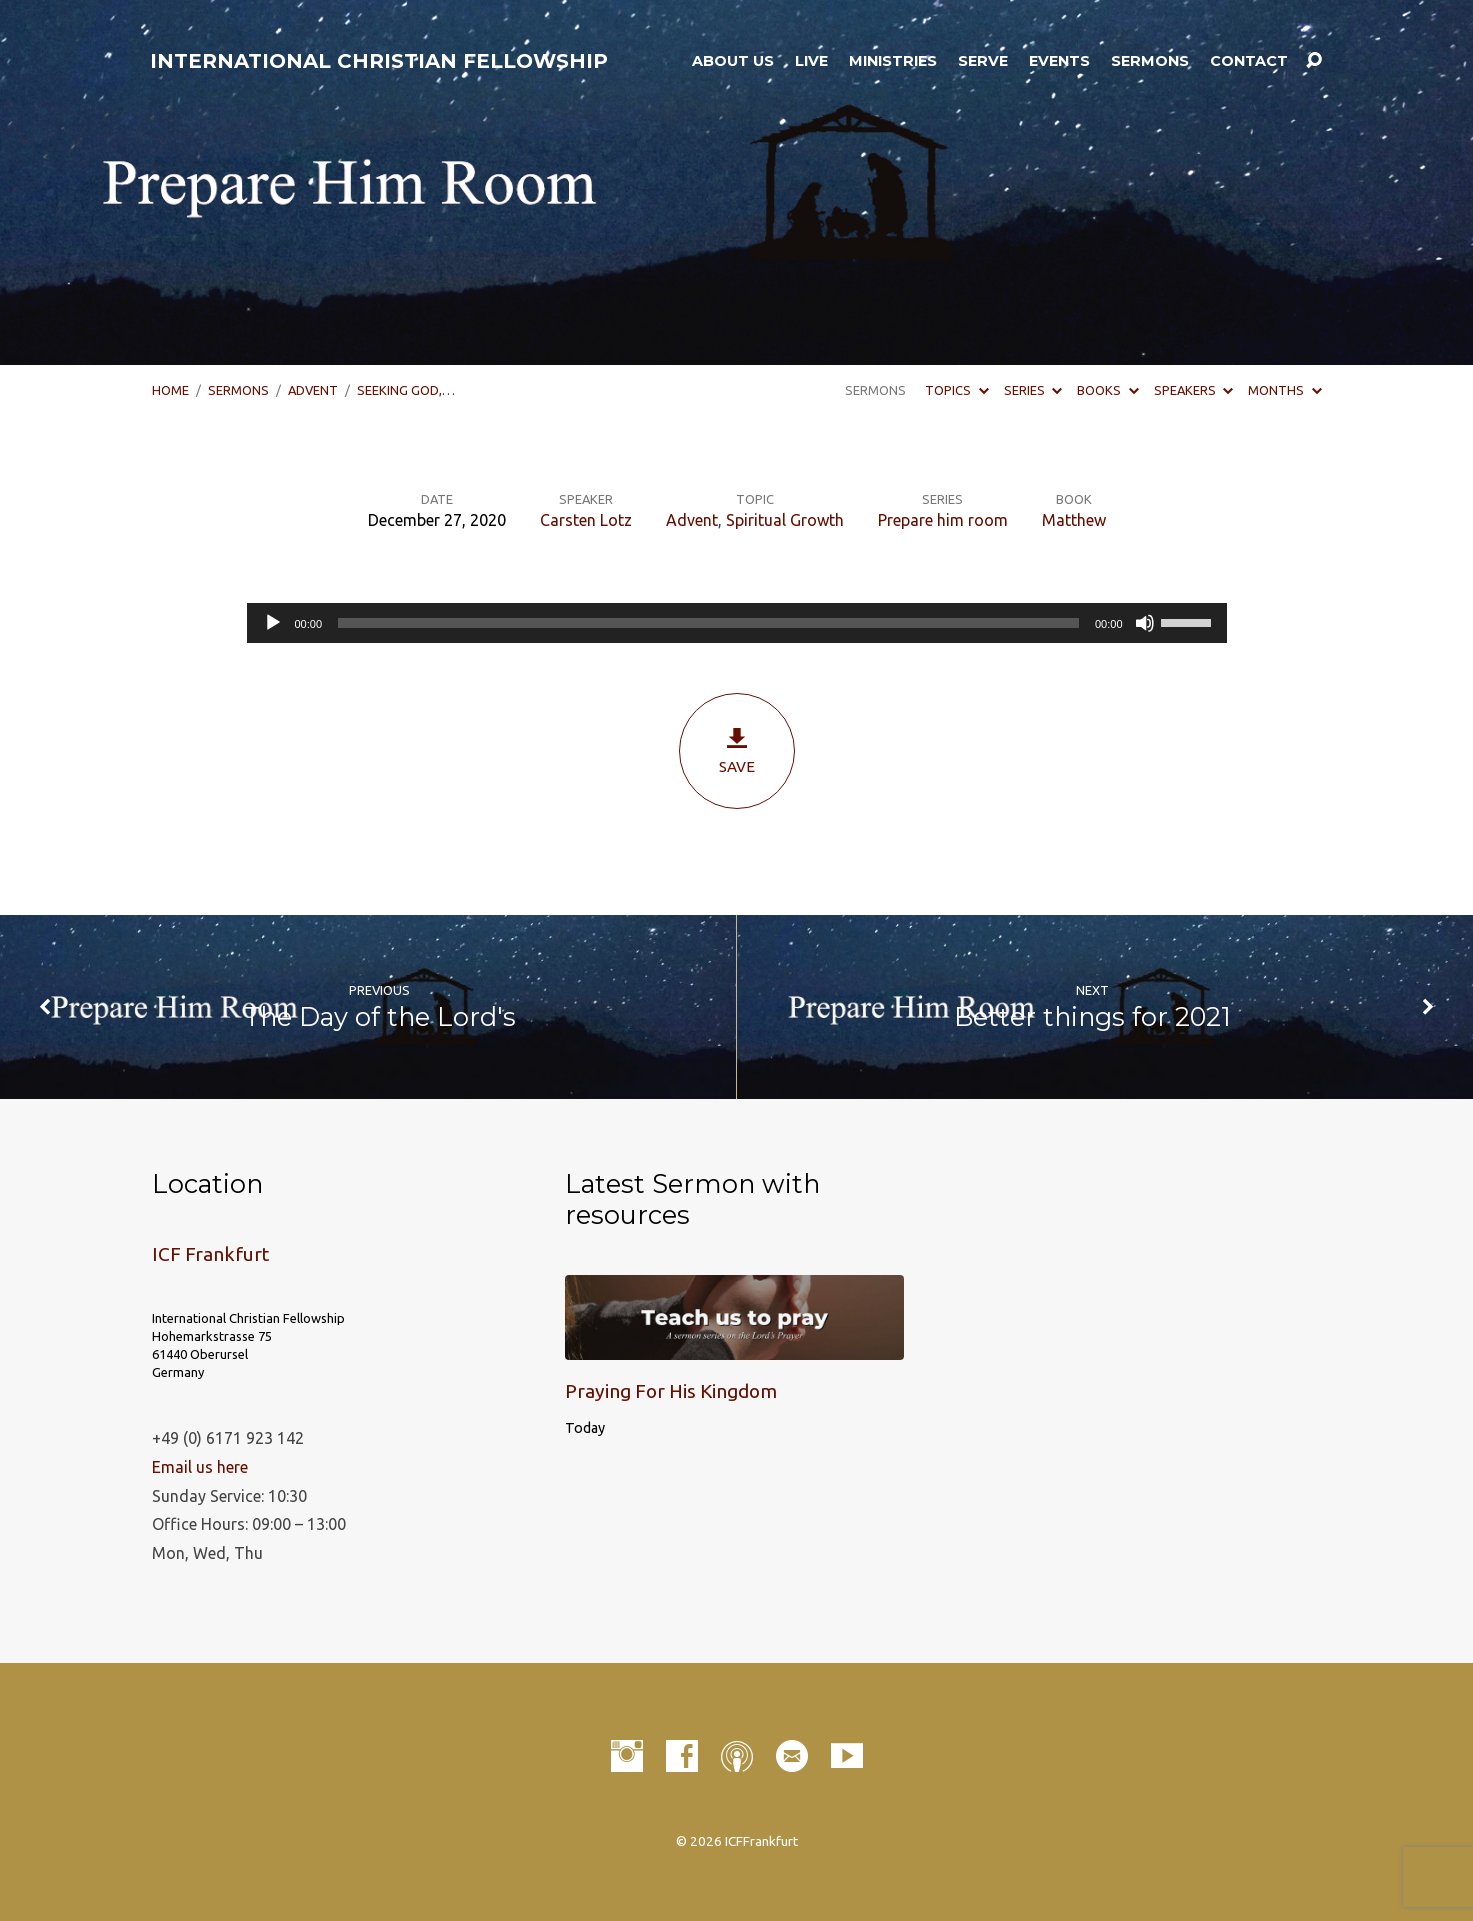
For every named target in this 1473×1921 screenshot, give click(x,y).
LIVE (811, 61)
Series (1033, 390)
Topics (956, 390)
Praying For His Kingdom (671, 1391)
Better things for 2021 (1092, 1016)
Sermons (1150, 61)
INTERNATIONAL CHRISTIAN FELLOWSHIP (379, 61)
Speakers (1193, 390)
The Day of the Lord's (380, 1016)
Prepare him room (943, 520)
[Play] (273, 623)
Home (170, 390)
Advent (313, 390)
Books (1107, 390)
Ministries (893, 61)
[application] (737, 623)
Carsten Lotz (586, 520)
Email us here (200, 1467)
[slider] (708, 623)
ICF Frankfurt (210, 1254)
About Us (733, 61)
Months (1284, 390)
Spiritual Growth (785, 520)
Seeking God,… (406, 390)
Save (737, 750)
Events (1059, 61)
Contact (1249, 61)
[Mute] (1145, 623)
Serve (983, 61)
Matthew (1074, 520)
